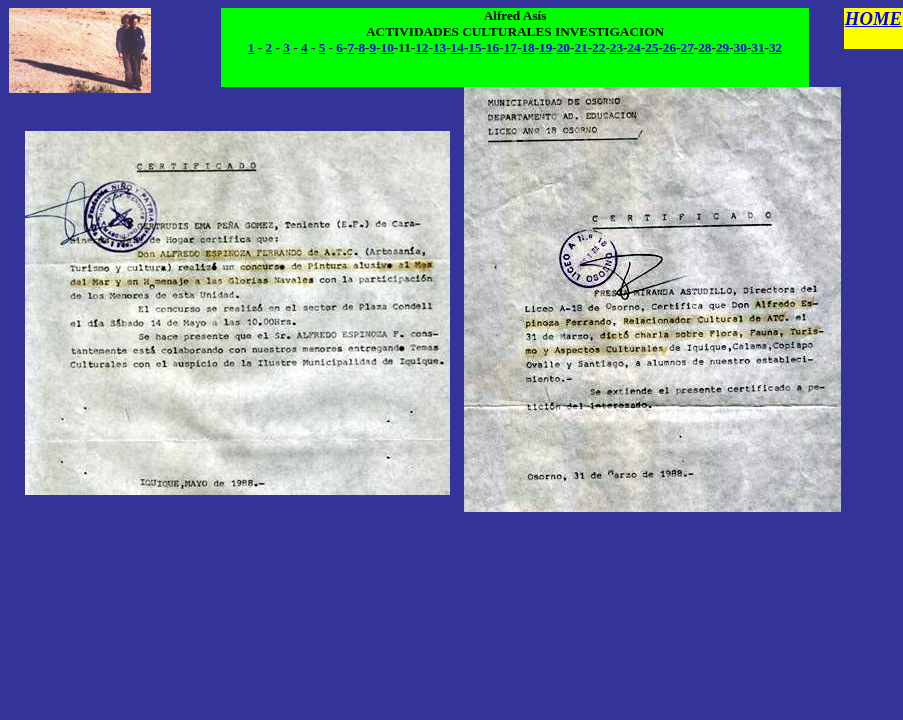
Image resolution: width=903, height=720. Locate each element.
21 (580, 47)
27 (687, 47)
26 (669, 47)
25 (651, 47)
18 (527, 47)
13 (439, 47)
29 (722, 47)
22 (598, 47)
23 (616, 47)
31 (757, 47)
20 (563, 47)
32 (775, 47)
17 (510, 47)
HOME (873, 18)
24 (633, 47)
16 (492, 47)
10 (387, 47)
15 (474, 47)
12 (421, 47)
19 (545, 47)
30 (740, 47)
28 (704, 47)
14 (457, 47)
